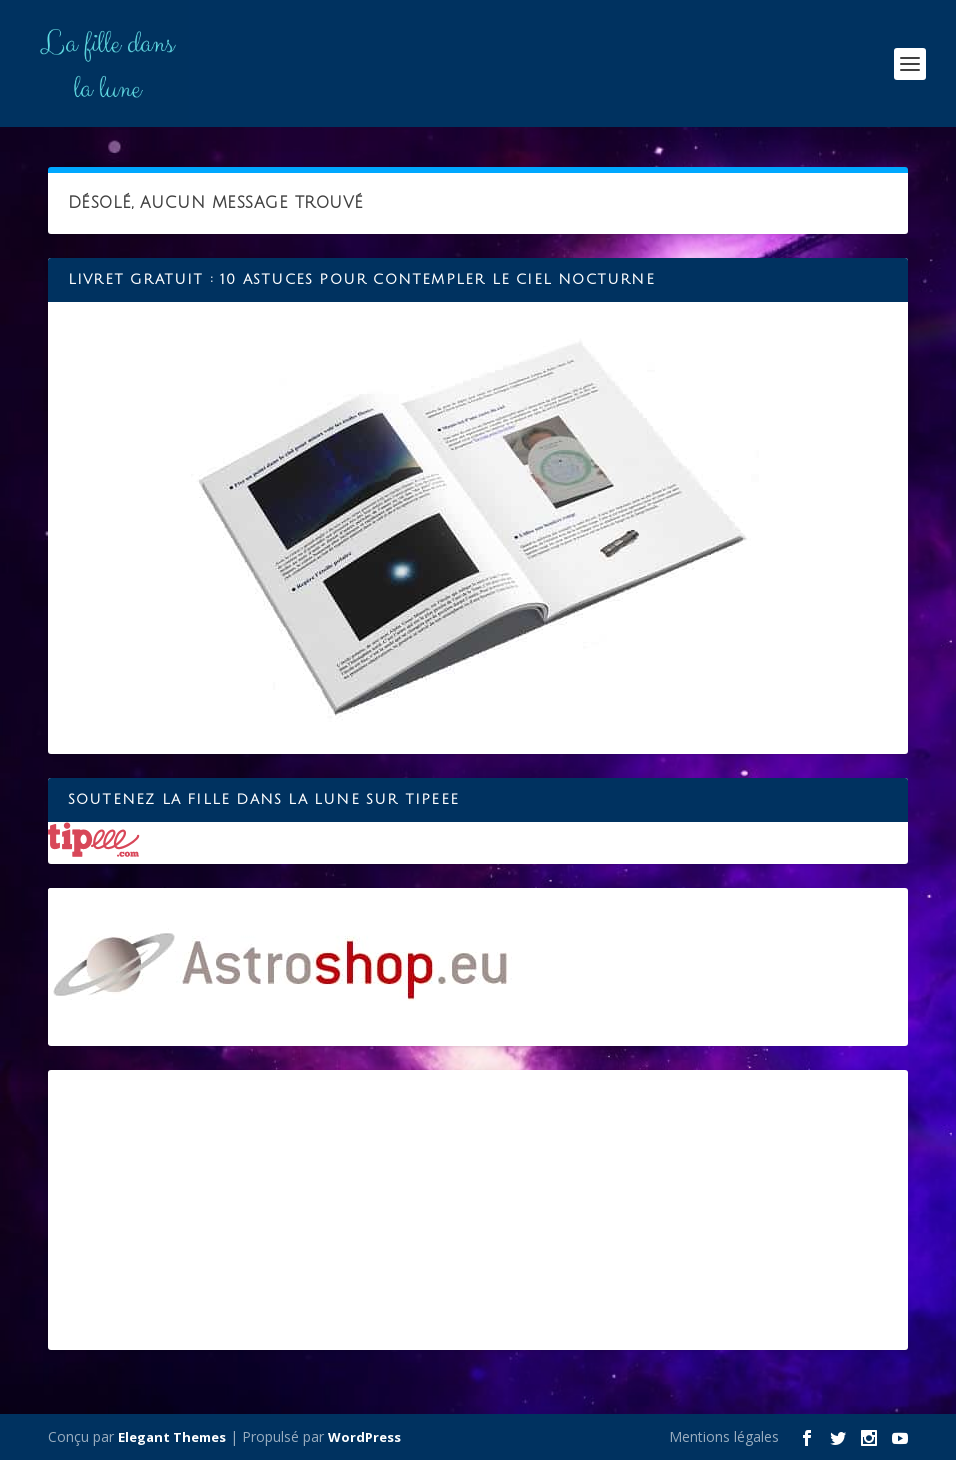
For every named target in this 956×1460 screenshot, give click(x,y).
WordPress (364, 1437)
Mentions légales (724, 1436)
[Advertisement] (478, 1210)
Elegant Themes (172, 1437)
